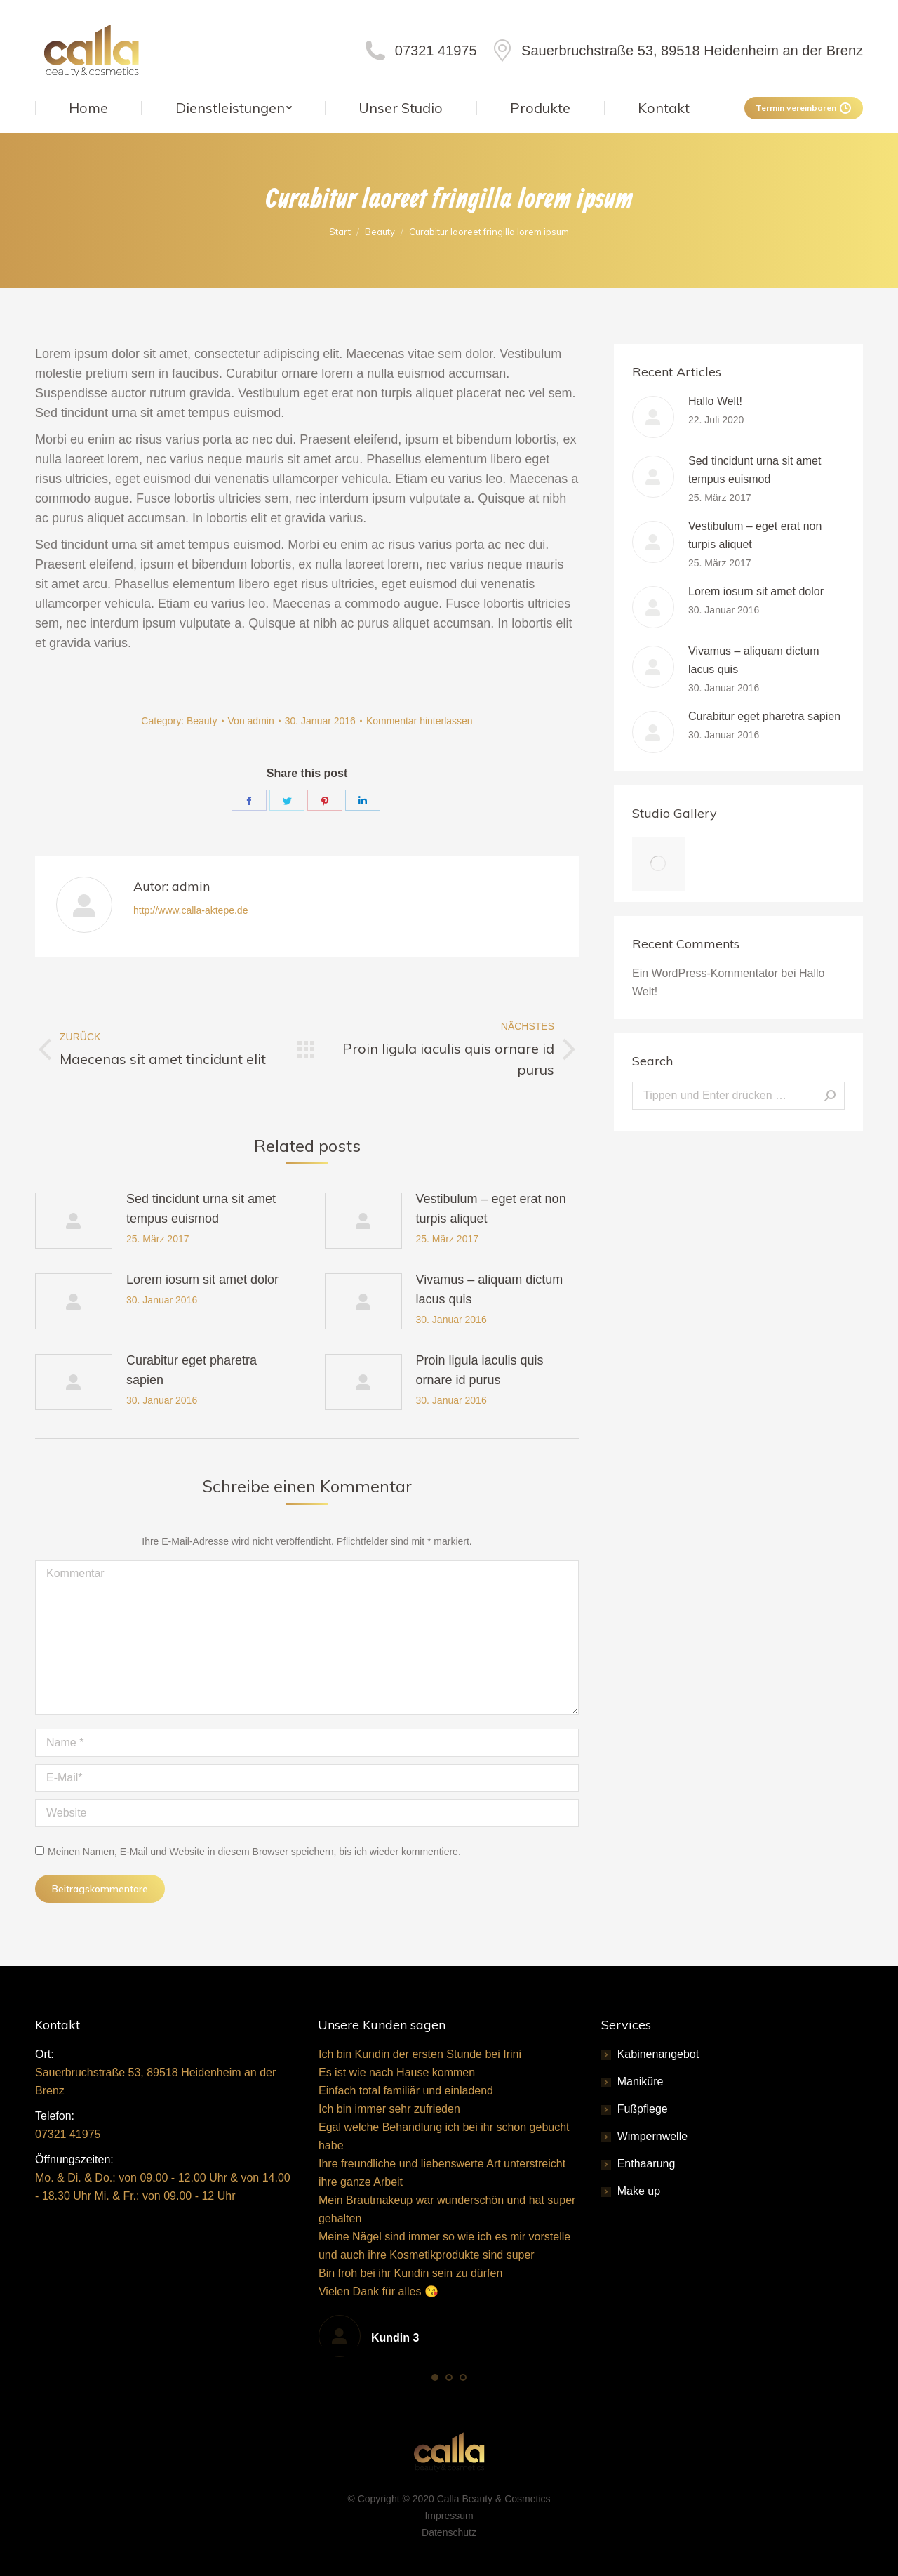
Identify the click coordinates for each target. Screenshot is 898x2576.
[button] (434, 2377)
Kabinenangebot (658, 2054)
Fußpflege (642, 2109)
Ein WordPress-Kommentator (705, 973)
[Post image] (73, 1221)
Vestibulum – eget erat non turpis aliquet (491, 1209)
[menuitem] (88, 108)
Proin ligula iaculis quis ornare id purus (480, 1370)
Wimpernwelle (652, 2136)
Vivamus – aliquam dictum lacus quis (489, 1289)
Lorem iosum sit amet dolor (202, 1280)
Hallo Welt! (715, 401)
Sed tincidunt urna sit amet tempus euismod (201, 1209)
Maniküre (640, 2081)
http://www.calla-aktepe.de (190, 910)
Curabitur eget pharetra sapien (191, 1370)
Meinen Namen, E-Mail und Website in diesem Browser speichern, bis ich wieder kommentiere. (254, 1851)
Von (251, 720)
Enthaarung (646, 2164)
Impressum (448, 2515)
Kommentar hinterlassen (419, 720)
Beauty (202, 720)
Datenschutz (449, 2532)
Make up (638, 2191)
